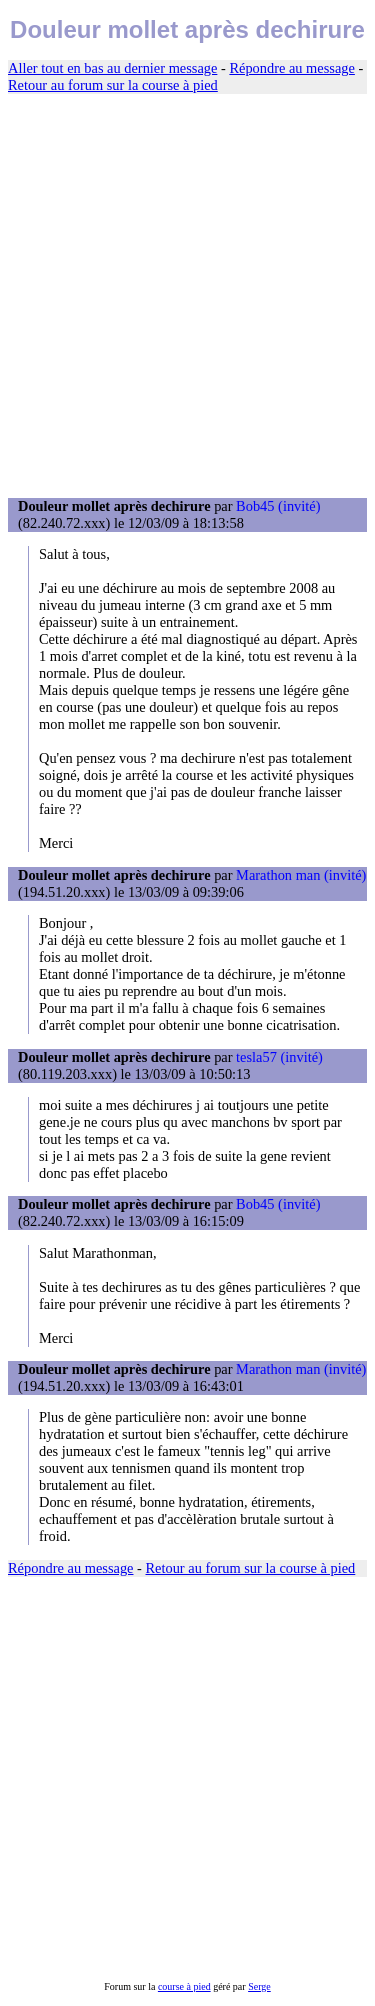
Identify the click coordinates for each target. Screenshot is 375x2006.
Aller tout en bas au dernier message (112, 68)
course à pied (184, 1986)
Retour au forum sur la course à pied (113, 85)
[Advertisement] (187, 296)
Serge (259, 1986)
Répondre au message (291, 68)
